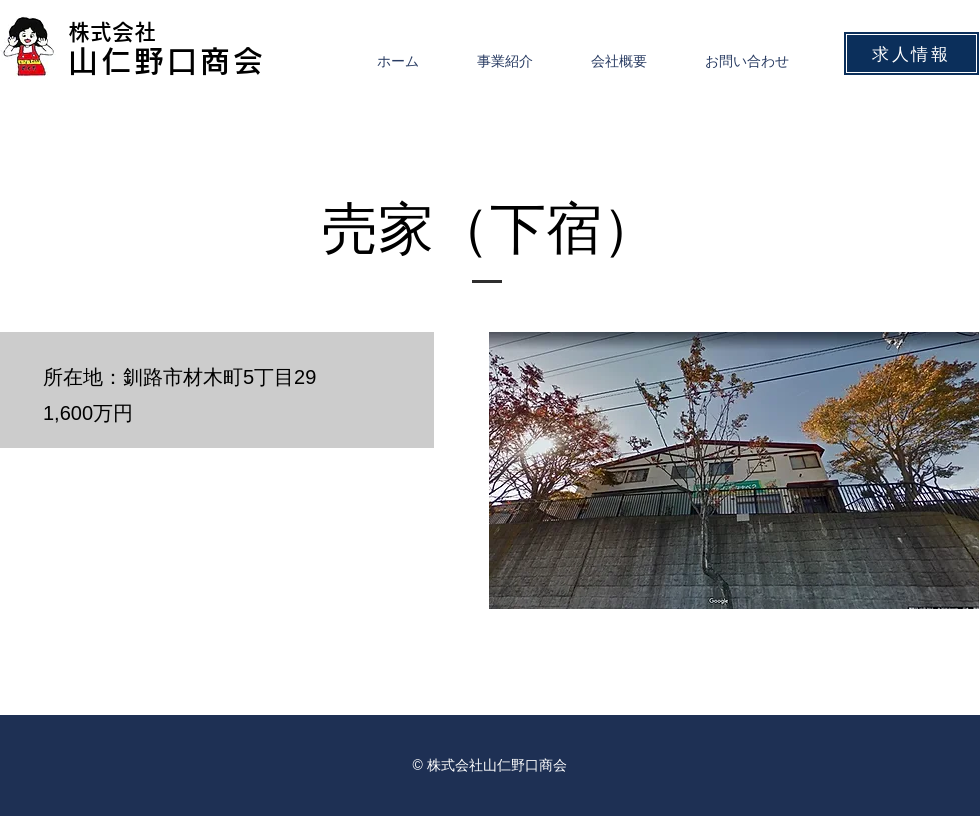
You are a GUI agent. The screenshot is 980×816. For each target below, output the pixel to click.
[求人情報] (911, 53)
